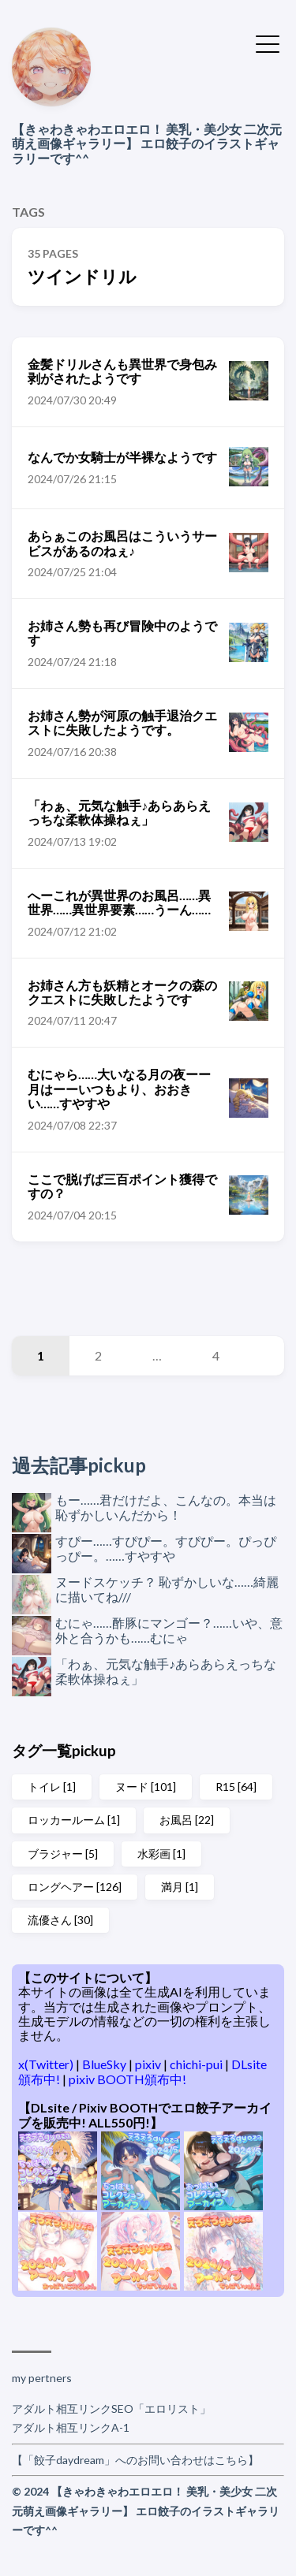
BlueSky (105, 2064)
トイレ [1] (52, 1786)
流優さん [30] (60, 1919)
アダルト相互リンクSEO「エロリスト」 (111, 2408)
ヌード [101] (145, 1786)
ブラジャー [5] (63, 1853)
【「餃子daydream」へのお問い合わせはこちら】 (135, 2459)
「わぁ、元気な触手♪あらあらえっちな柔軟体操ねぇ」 (165, 1670)
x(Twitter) (47, 2064)
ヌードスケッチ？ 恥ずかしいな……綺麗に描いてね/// (167, 1588)
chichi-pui (197, 2064)
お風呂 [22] (186, 1819)
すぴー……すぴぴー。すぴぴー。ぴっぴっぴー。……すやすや (165, 1547)
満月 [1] (179, 1886)
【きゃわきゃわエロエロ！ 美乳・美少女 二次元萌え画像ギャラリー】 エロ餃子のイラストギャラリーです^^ (147, 143)
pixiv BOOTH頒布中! (127, 2079)
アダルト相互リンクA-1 (70, 2427)
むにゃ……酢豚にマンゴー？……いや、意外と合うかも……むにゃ (169, 1629)
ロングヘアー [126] (75, 1886)
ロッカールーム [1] (74, 1819)
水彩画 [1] (161, 1853)
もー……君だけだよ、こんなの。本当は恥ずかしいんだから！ (165, 1506)
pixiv (149, 2064)
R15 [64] (236, 1786)
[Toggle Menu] (267, 43)
